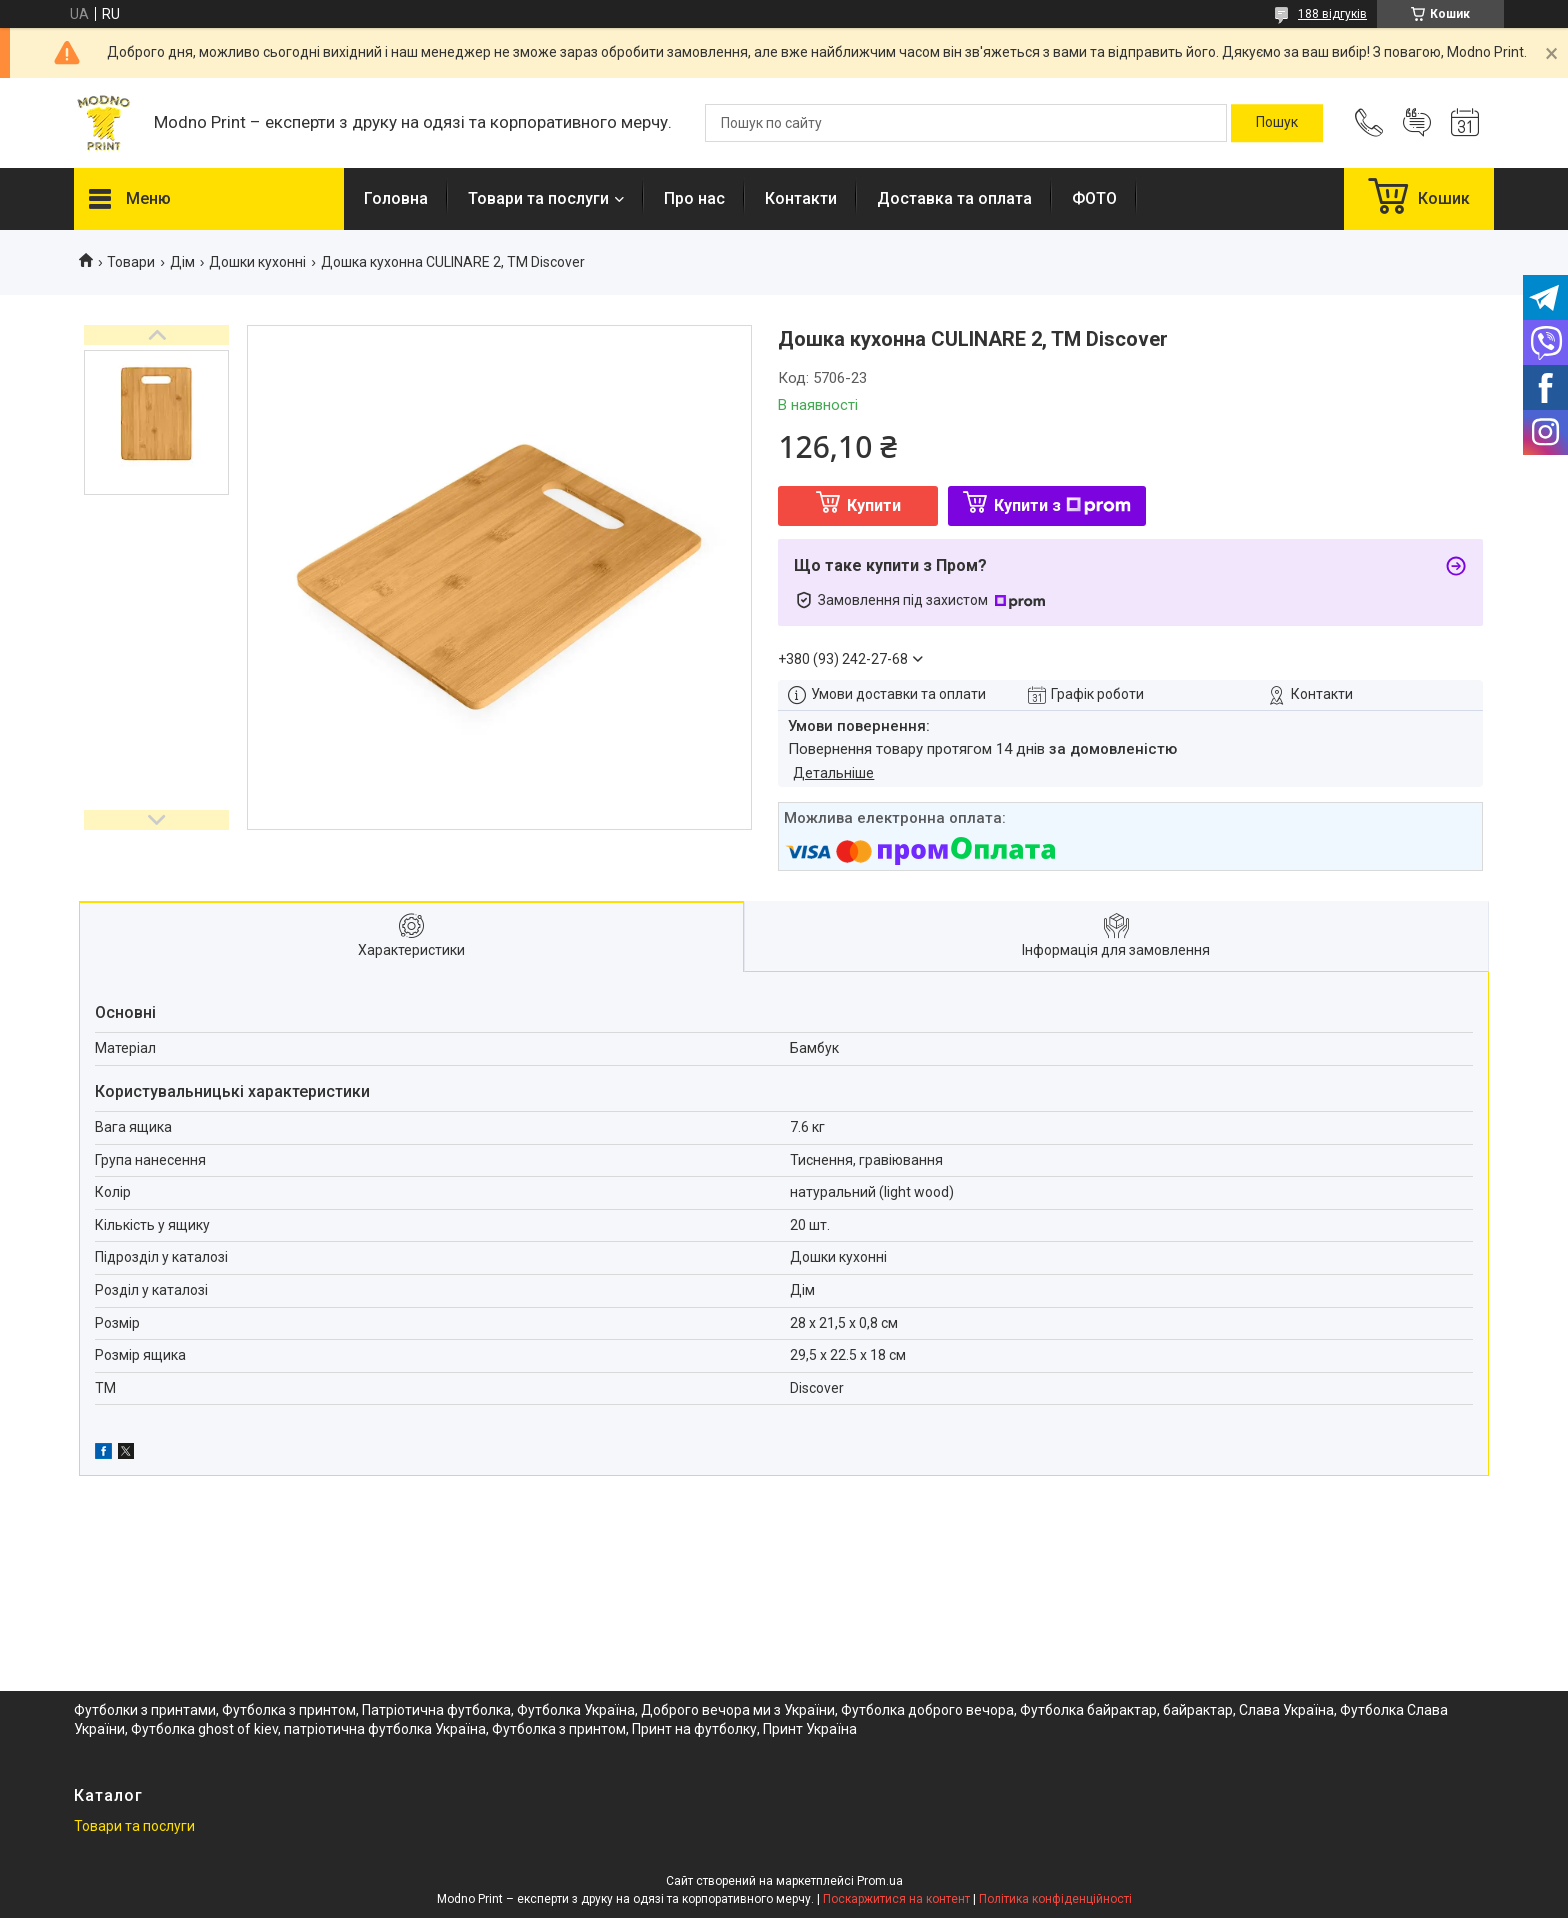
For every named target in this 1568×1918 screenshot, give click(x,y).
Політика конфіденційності (1055, 1899)
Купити (874, 505)
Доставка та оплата (954, 198)
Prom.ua (880, 1881)
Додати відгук (1417, 123)
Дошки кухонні (257, 262)
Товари (131, 262)
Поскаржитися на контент (896, 1899)
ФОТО (1094, 198)
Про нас (694, 198)
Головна (396, 198)
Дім (182, 262)
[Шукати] (1277, 123)
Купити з (1062, 505)
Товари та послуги (538, 198)
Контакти (801, 198)
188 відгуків (1332, 14)
